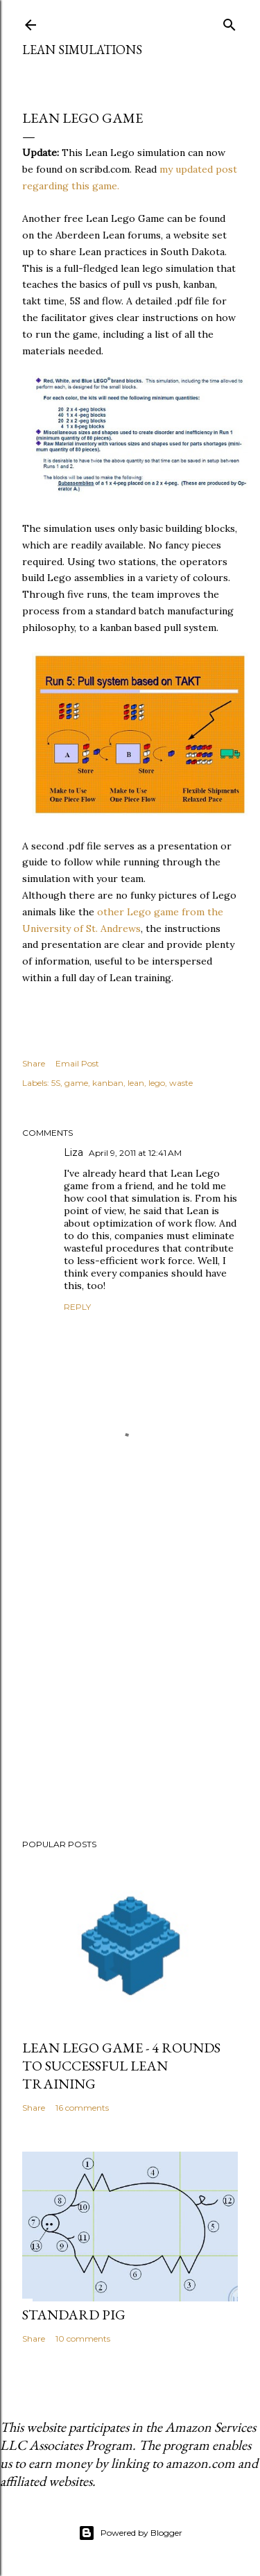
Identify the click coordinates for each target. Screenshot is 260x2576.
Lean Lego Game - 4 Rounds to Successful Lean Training (121, 2066)
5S (55, 1083)
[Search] (229, 21)
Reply (77, 1307)
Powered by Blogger (130, 2533)
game (76, 1083)
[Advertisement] (130, 1674)
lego (156, 1083)
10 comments (82, 2338)
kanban (107, 1083)
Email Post (77, 1063)
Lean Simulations (82, 50)
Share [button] (33, 1063)
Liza (73, 1152)
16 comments (82, 2107)
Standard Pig (73, 2315)
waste (181, 1083)
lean (136, 1083)
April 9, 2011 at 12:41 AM (135, 1153)
